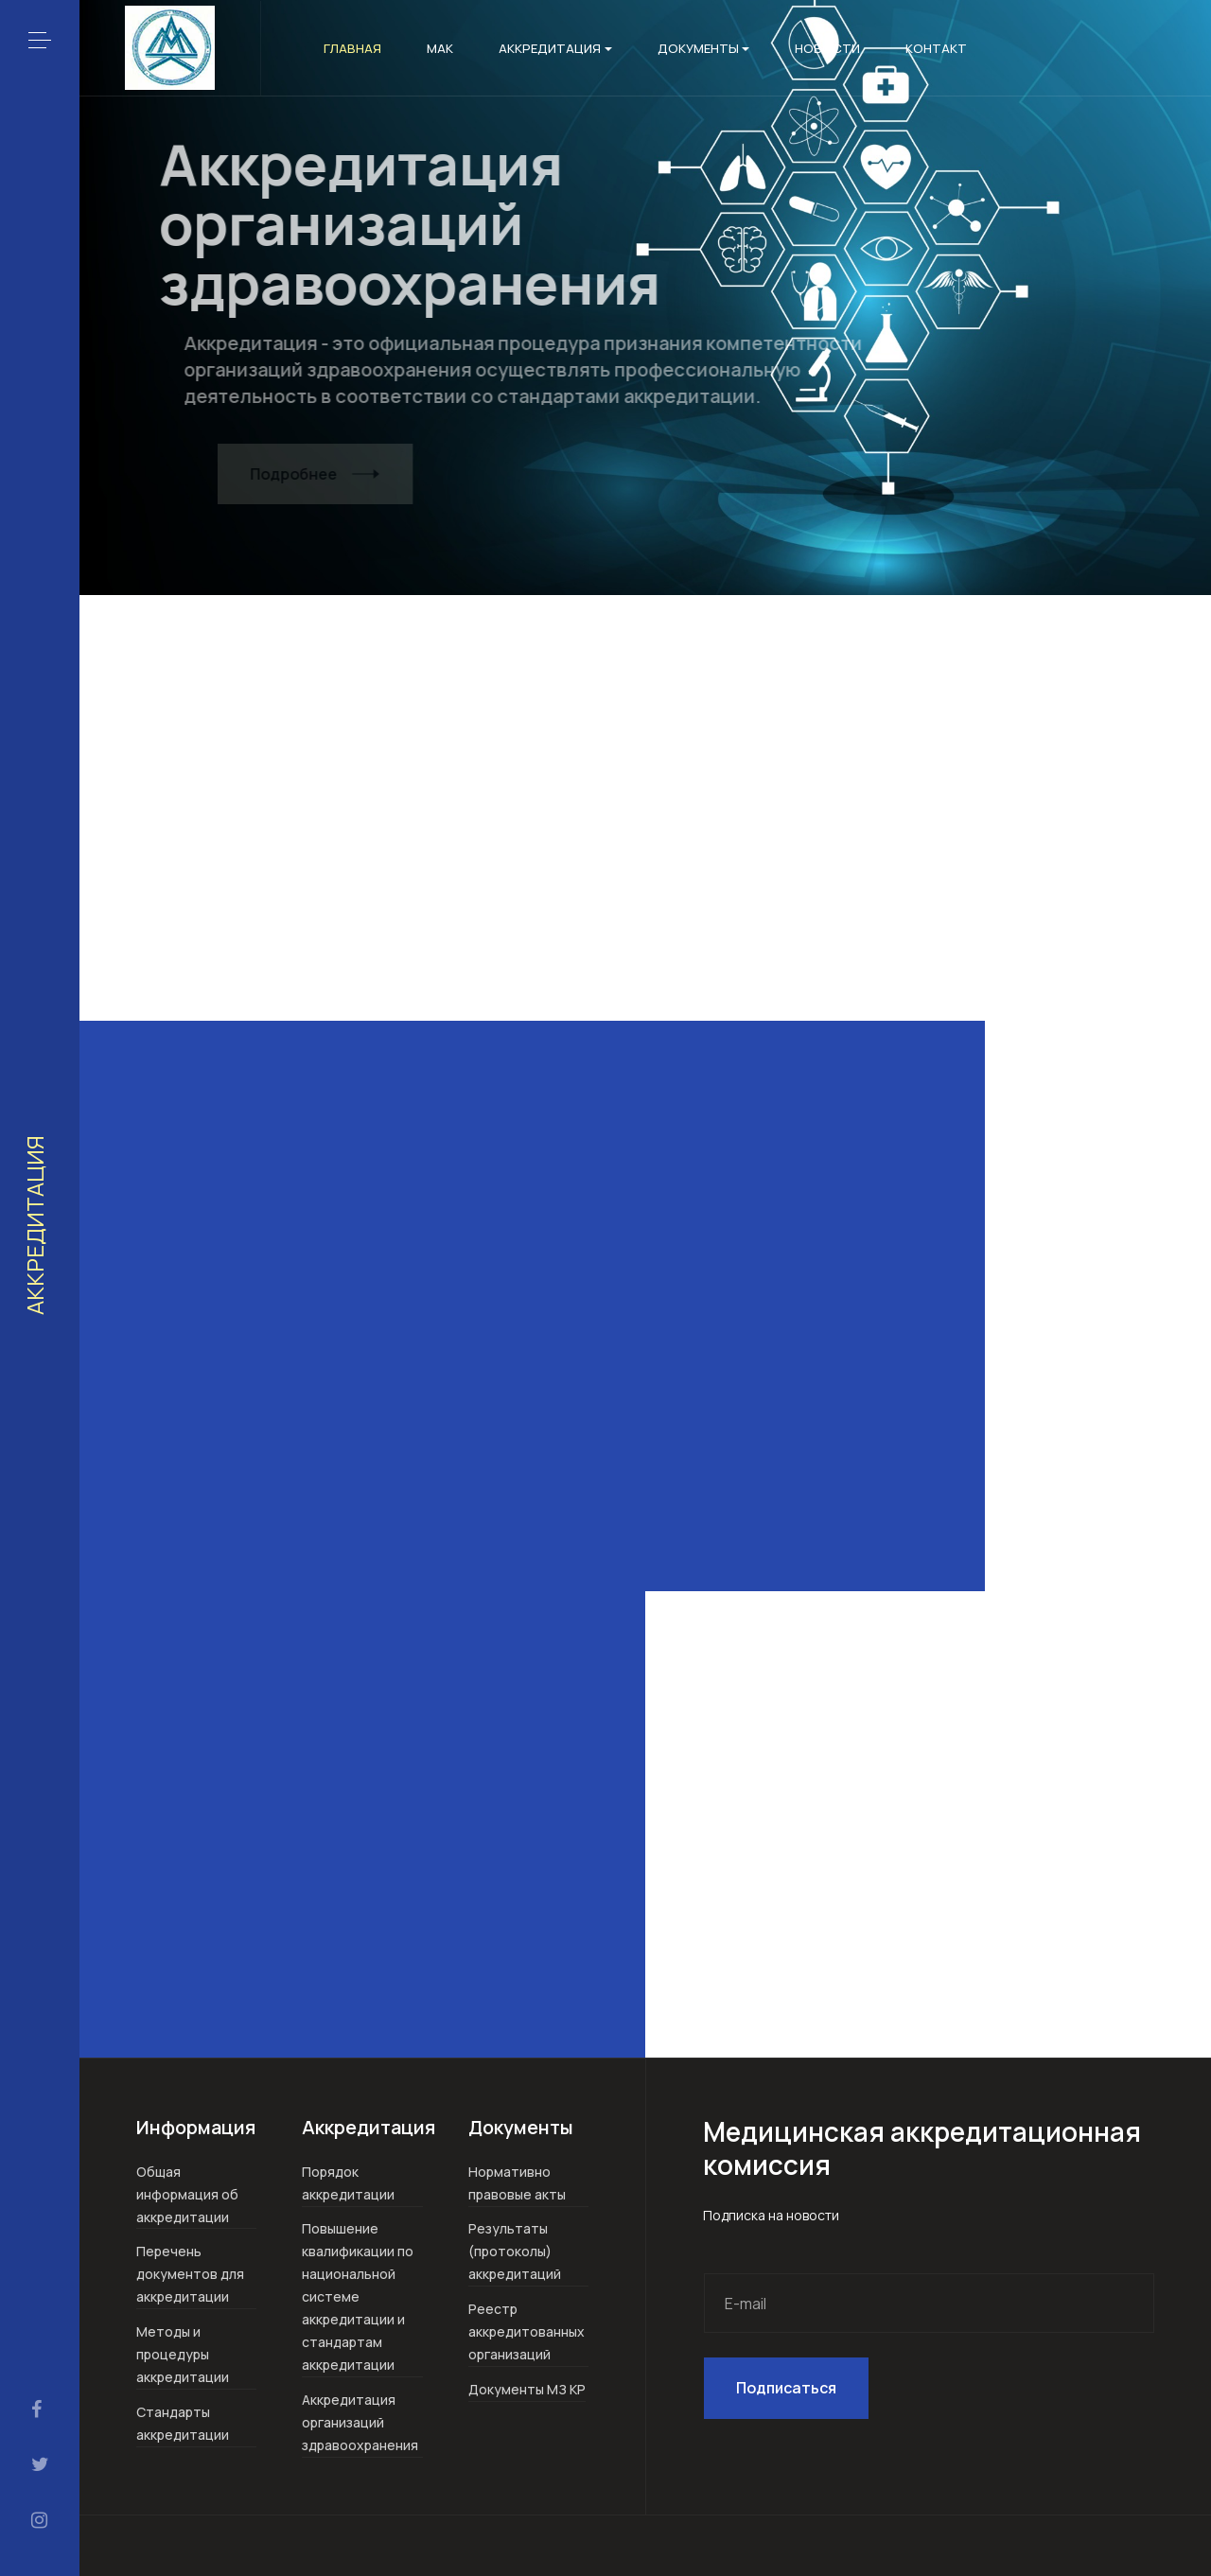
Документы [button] (704, 48)
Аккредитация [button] (555, 48)
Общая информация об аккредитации (187, 2194)
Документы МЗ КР (527, 2389)
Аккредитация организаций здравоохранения (360, 2422)
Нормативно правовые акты (517, 2183)
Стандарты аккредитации (182, 2423)
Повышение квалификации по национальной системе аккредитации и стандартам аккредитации (357, 2296)
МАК (440, 48)
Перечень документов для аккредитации (190, 2273)
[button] (39, 39)
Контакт (936, 48)
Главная (352, 48)
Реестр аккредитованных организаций (526, 2331)
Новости (827, 48)
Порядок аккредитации (348, 2183)
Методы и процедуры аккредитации (182, 2354)
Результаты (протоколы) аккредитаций (514, 2251)
